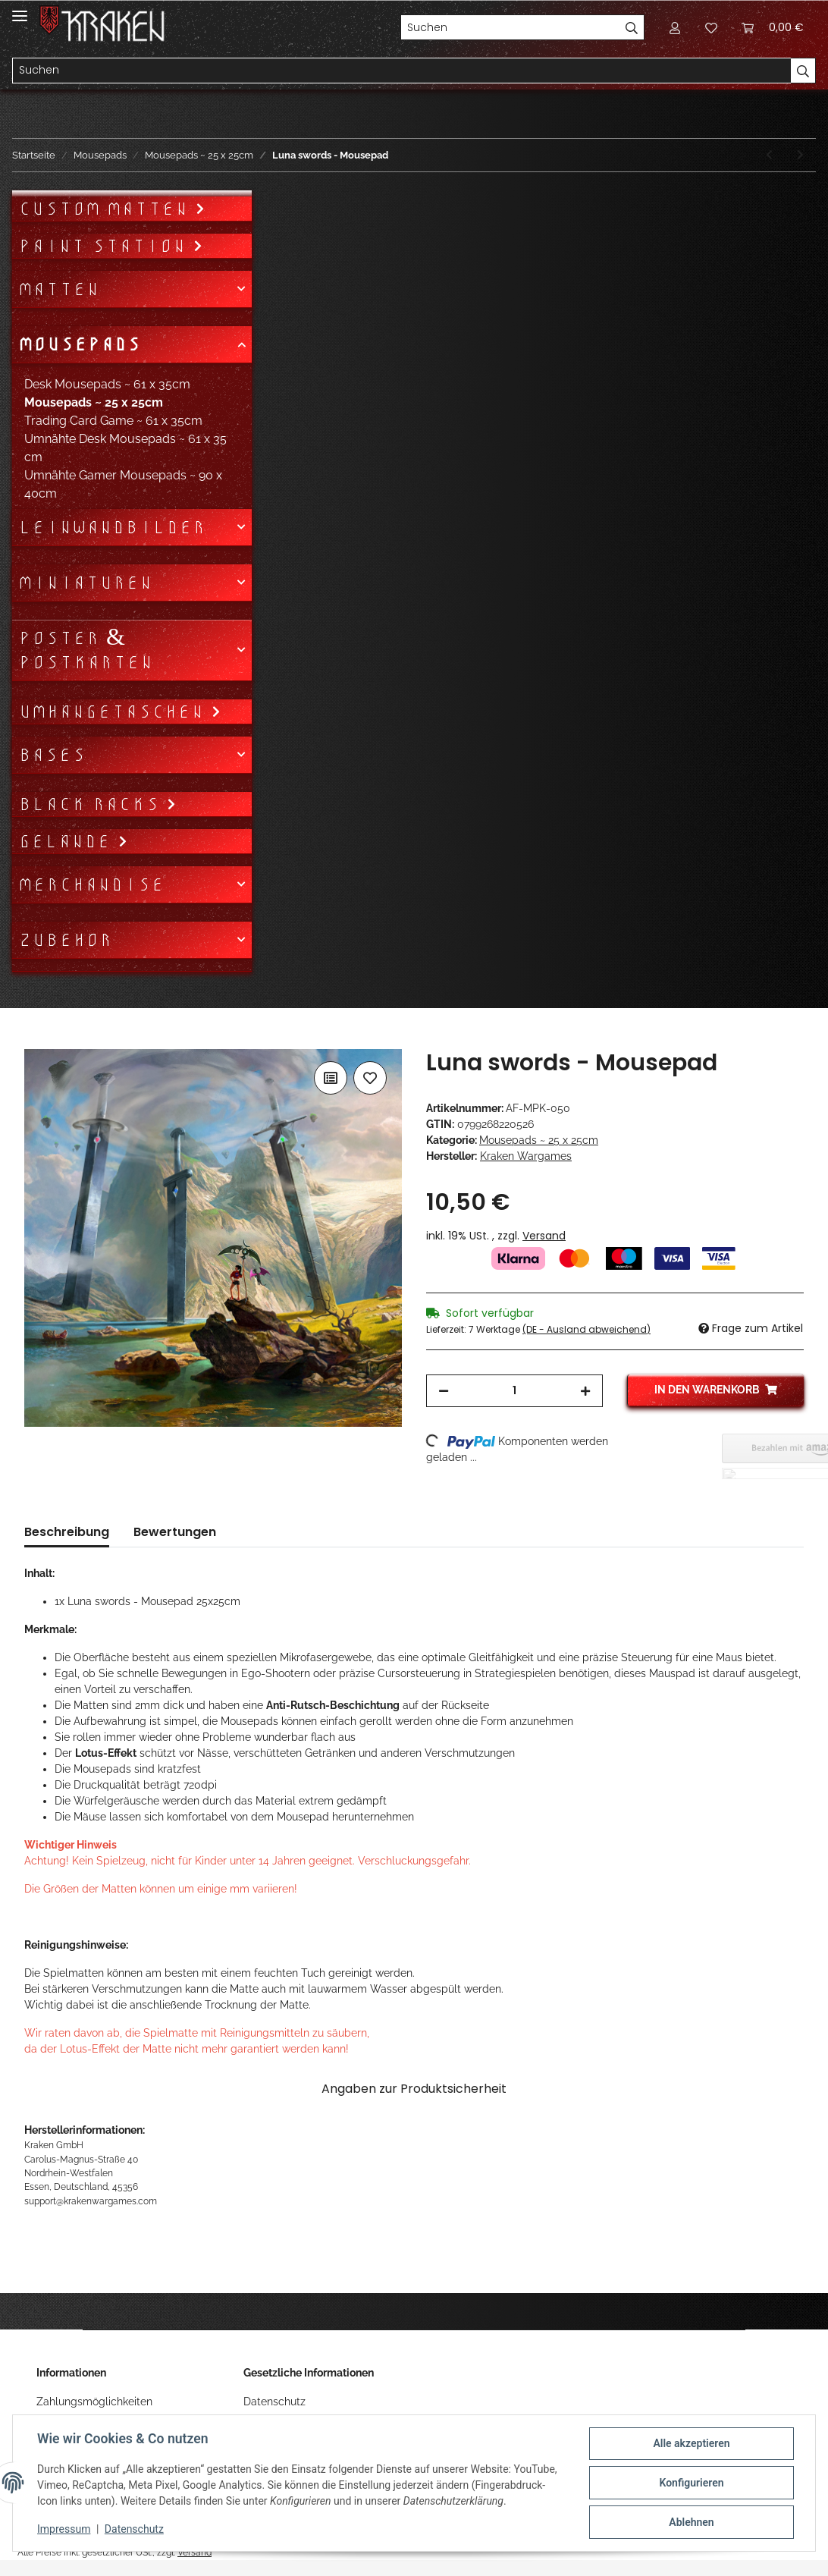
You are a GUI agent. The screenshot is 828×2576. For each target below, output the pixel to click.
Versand (544, 1235)
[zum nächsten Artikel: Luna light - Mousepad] (800, 155)
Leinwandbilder (111, 527)
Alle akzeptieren (691, 2443)
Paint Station (105, 246)
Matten (58, 289)
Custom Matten (106, 208)
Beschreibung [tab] (66, 1532)
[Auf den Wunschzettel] (370, 1078)
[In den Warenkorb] (36, 1040)
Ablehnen (691, 2522)
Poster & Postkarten (85, 650)
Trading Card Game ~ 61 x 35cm (113, 420)
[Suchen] (510, 27)
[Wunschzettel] (711, 27)
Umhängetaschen (114, 711)
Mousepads (79, 344)
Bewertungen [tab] (174, 1532)
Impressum (63, 2529)
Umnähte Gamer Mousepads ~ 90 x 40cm (123, 484)
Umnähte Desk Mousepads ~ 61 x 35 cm (125, 448)
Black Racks (92, 804)
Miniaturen (85, 582)
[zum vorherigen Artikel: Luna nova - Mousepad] (769, 155)
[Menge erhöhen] (585, 1390)
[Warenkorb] (772, 27)
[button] (675, 27)
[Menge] (514, 1390)
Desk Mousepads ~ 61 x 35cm (107, 384)
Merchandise (91, 884)
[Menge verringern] (443, 1390)
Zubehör (65, 940)
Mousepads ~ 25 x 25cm (538, 1140)
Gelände (68, 841)
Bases (52, 755)
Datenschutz (274, 2401)
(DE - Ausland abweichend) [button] (586, 1329)
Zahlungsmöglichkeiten (94, 2401)
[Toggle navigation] (19, 9)
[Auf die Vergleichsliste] (330, 1078)
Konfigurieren (691, 2483)
